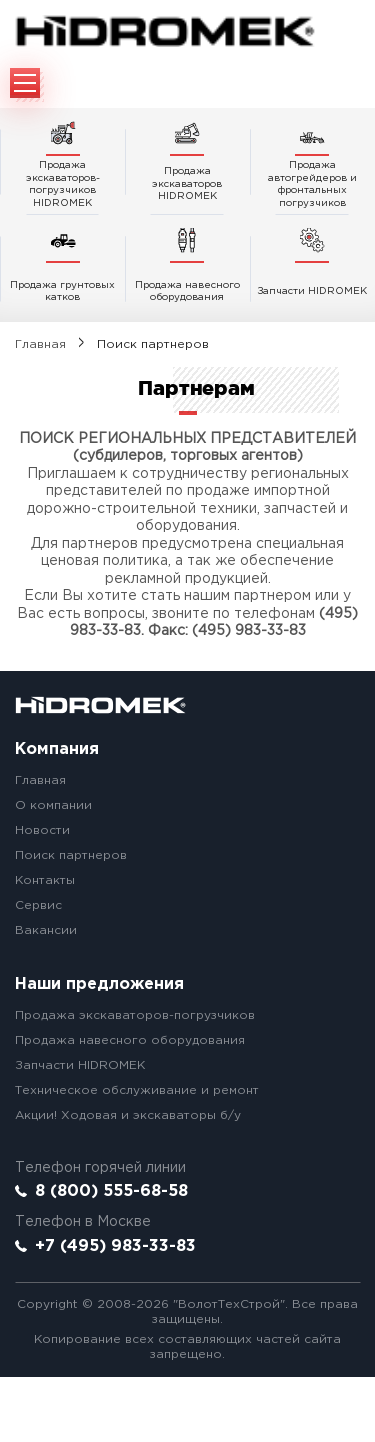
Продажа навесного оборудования (130, 1040)
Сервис (38, 905)
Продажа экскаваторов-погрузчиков (135, 1015)
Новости (42, 830)
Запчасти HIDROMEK (80, 1065)
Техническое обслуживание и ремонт (137, 1090)
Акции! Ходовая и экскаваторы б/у (128, 1115)
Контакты (45, 880)
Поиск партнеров (71, 855)
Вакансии (46, 930)
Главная (40, 344)
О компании (53, 805)
